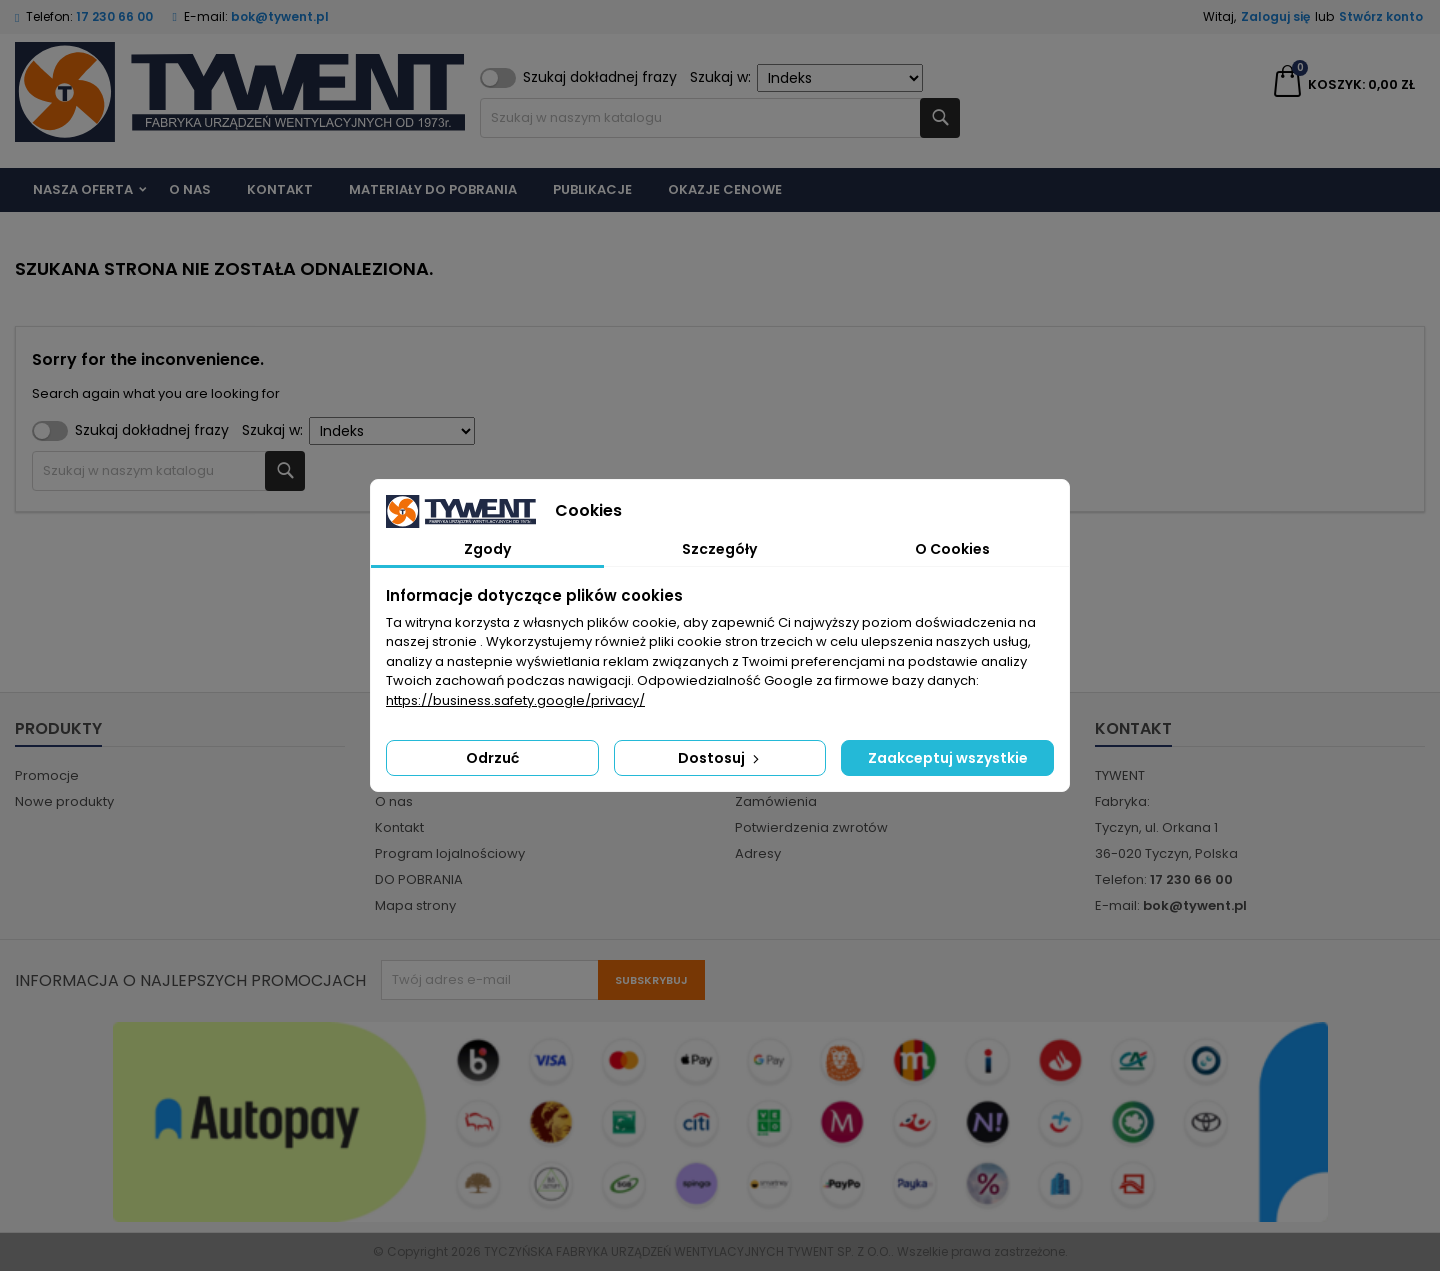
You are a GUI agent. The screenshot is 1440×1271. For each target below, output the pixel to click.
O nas (190, 189)
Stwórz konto (1381, 16)
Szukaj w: (806, 78)
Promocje (47, 775)
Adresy (758, 853)
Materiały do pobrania (433, 189)
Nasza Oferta (83, 189)
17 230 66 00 (114, 16)
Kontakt (280, 189)
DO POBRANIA (419, 879)
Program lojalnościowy (450, 853)
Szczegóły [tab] (719, 549)
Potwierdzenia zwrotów (811, 827)
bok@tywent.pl (280, 16)
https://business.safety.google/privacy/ (515, 700)
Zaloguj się (1275, 16)
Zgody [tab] (487, 549)
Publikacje (592, 189)
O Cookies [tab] (952, 549)
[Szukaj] (720, 118)
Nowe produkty (64, 801)
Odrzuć (492, 758)
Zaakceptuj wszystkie (948, 758)
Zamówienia (776, 801)
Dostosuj (720, 758)
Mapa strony (415, 905)
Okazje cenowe (725, 189)
